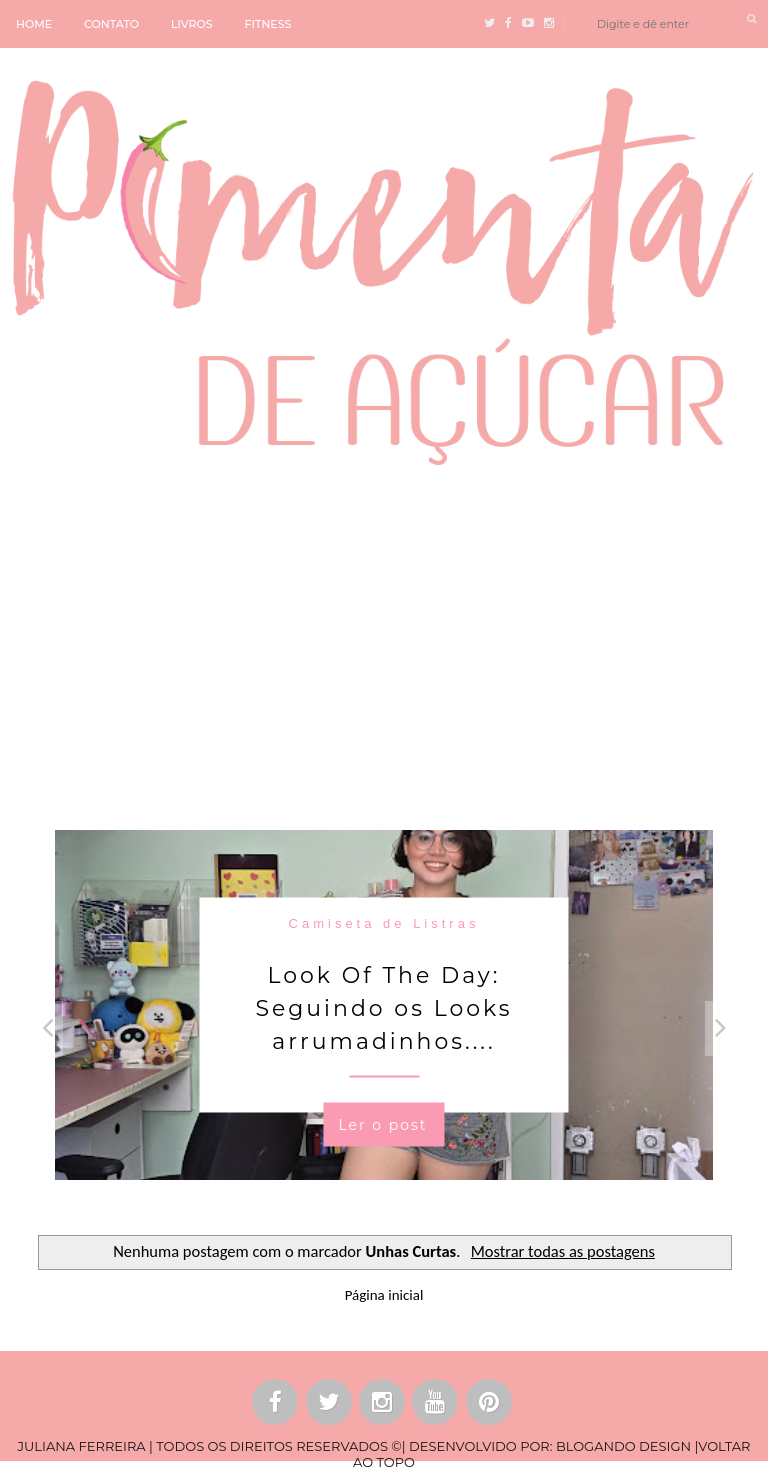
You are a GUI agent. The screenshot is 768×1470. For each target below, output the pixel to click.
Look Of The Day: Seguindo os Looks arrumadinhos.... (383, 1007)
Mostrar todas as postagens (563, 1251)
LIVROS (192, 24)
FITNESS (268, 24)
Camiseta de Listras (384, 922)
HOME (34, 24)
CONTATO (111, 24)
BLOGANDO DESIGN (623, 1446)
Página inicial (384, 1295)
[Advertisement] (384, 645)
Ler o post (382, 1124)
